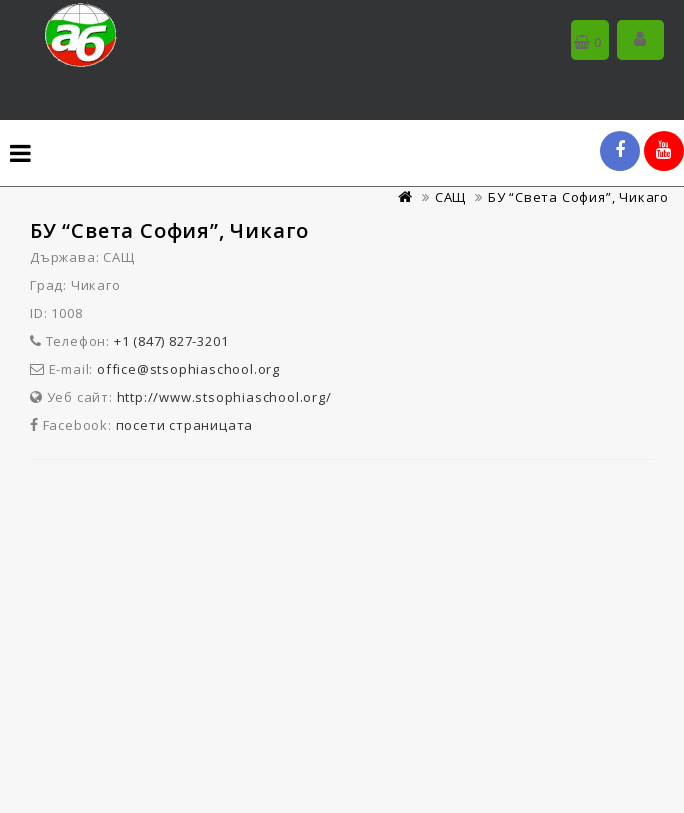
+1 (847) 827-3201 (171, 341)
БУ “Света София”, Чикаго (578, 197)
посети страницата (185, 425)
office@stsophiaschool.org (188, 369)
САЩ (450, 197)
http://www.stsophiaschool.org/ (224, 397)
